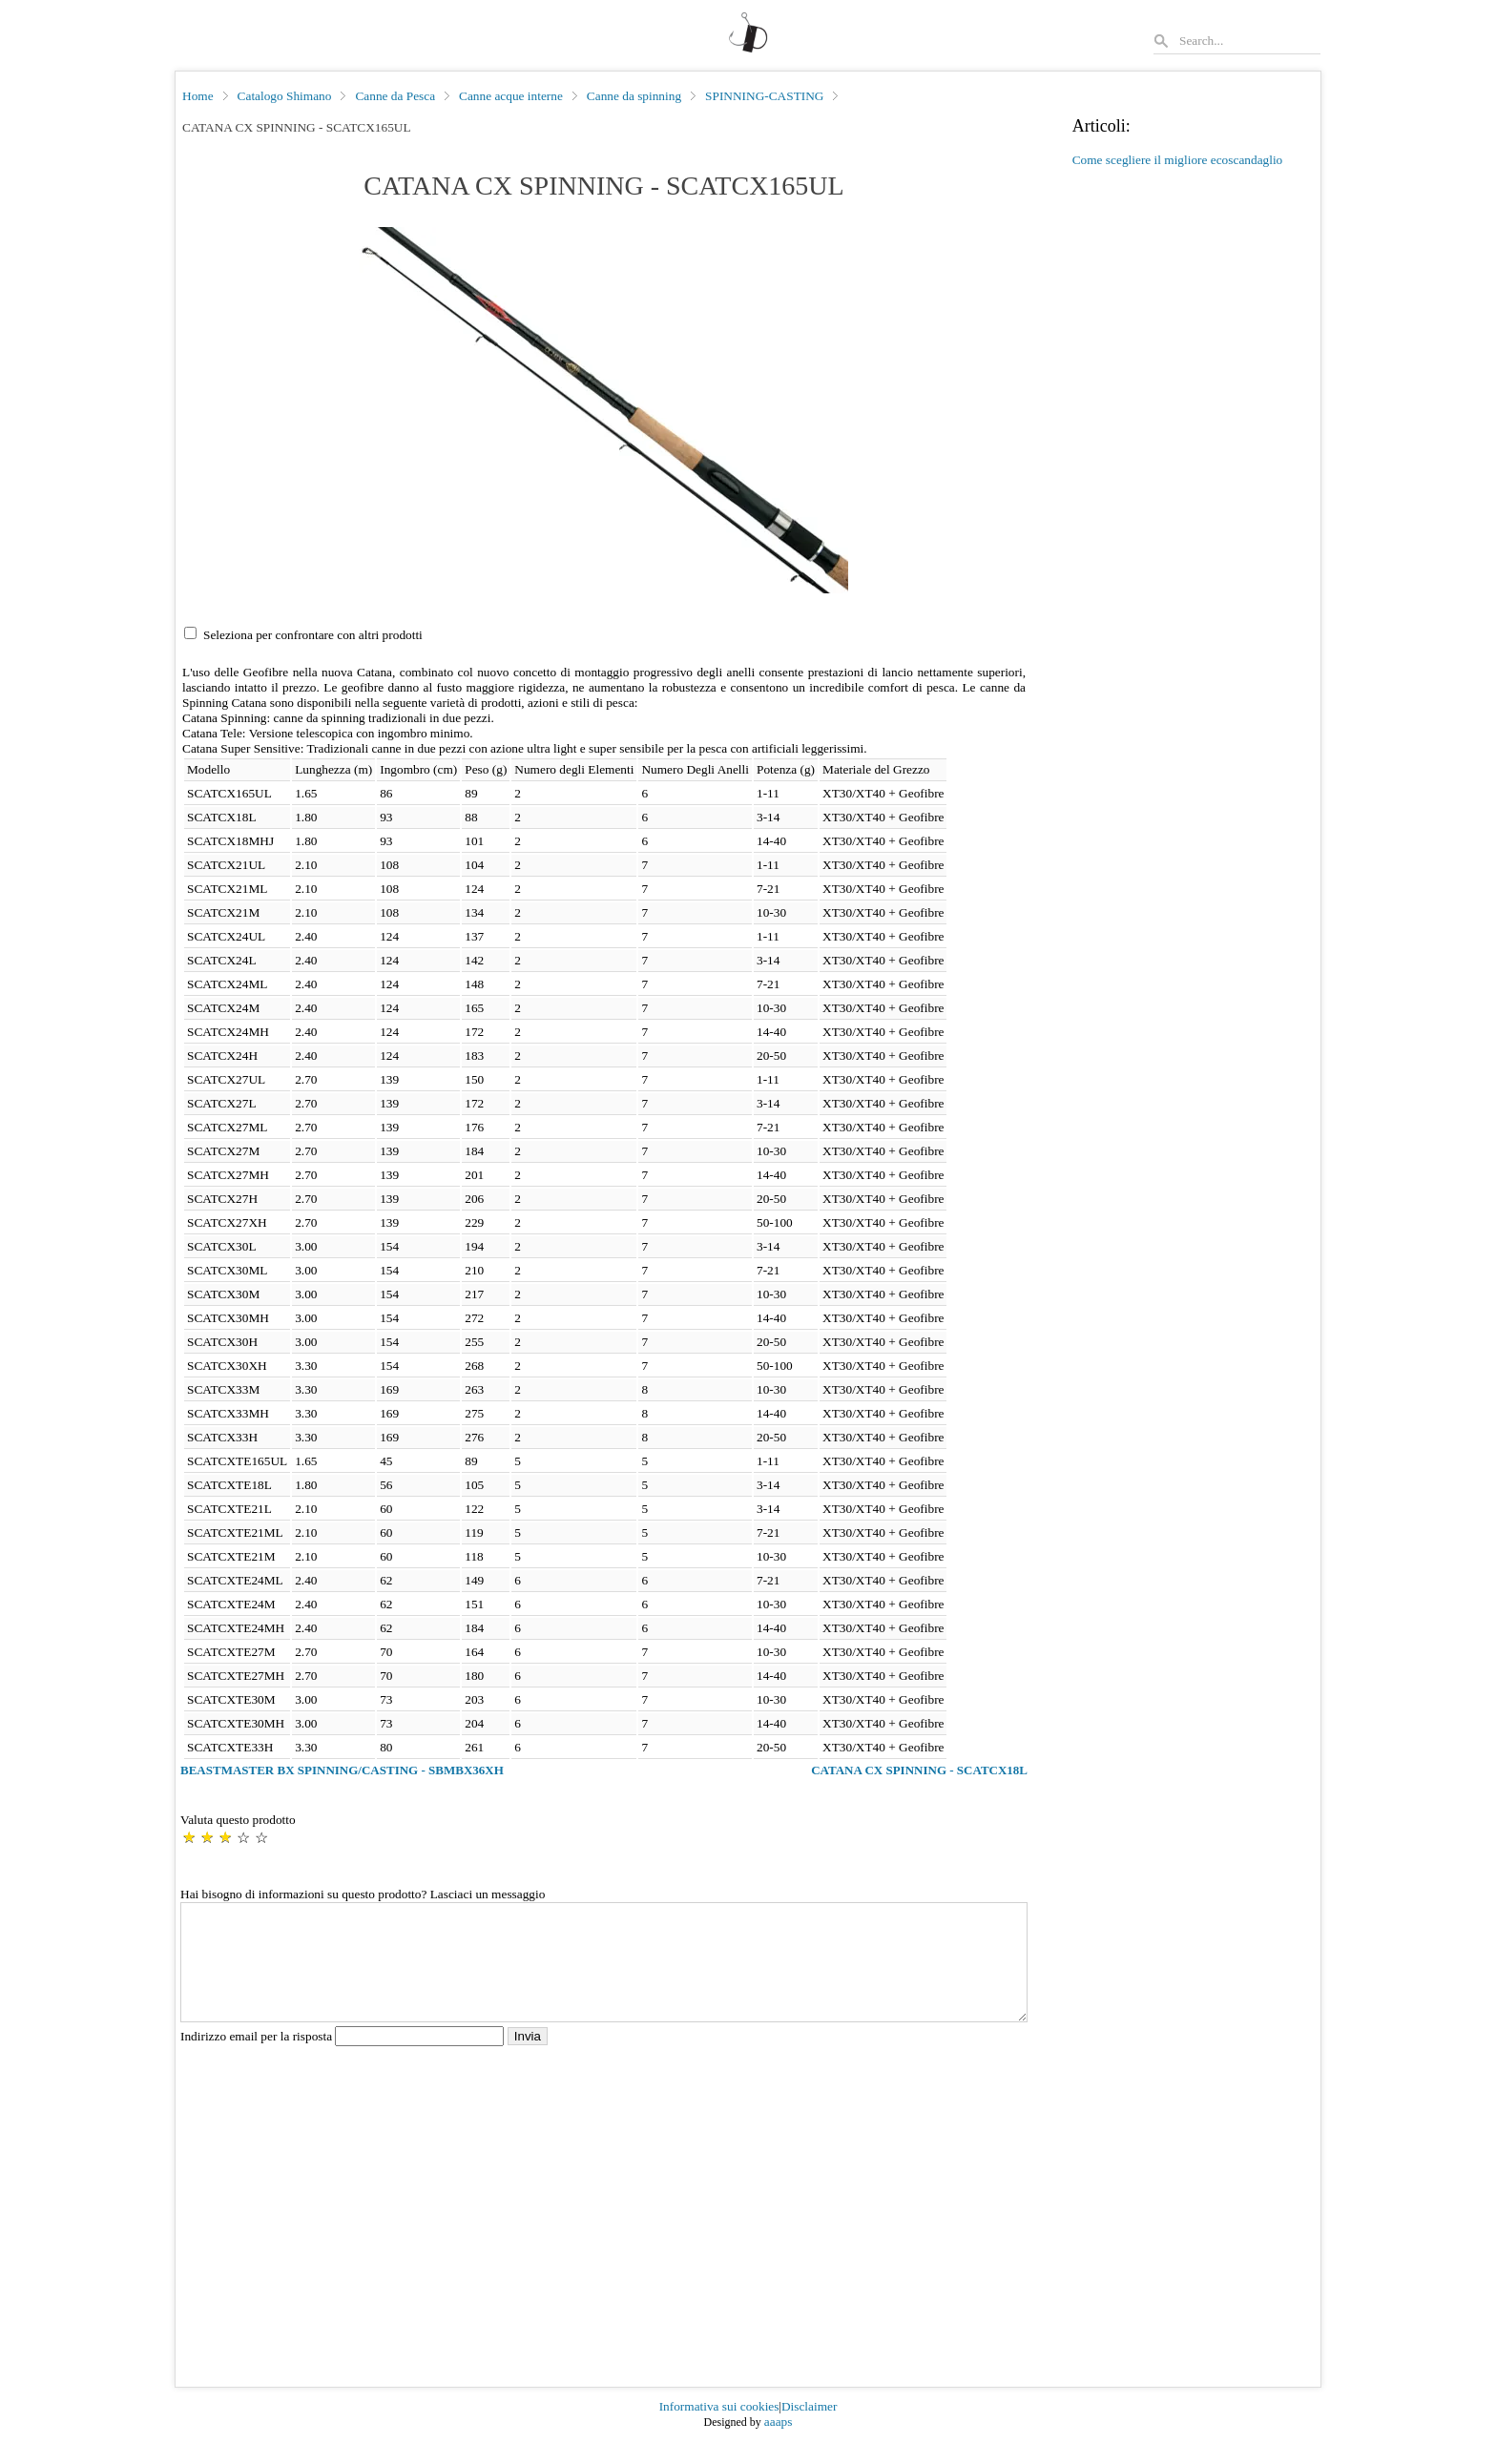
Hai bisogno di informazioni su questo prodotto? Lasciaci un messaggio (362, 1894)
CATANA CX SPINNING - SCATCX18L (919, 1770)
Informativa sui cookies (719, 2429)
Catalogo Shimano (285, 96)
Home (198, 96)
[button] (604, 410)
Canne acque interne (511, 96)
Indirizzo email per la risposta (344, 2059)
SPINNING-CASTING (764, 96)
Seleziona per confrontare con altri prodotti (313, 635)
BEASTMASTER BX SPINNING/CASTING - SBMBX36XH (342, 1770)
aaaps (778, 2444)
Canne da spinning (634, 96)
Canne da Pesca (395, 96)
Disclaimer (809, 2429)
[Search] (1248, 40)
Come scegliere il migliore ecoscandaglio (1177, 160)
